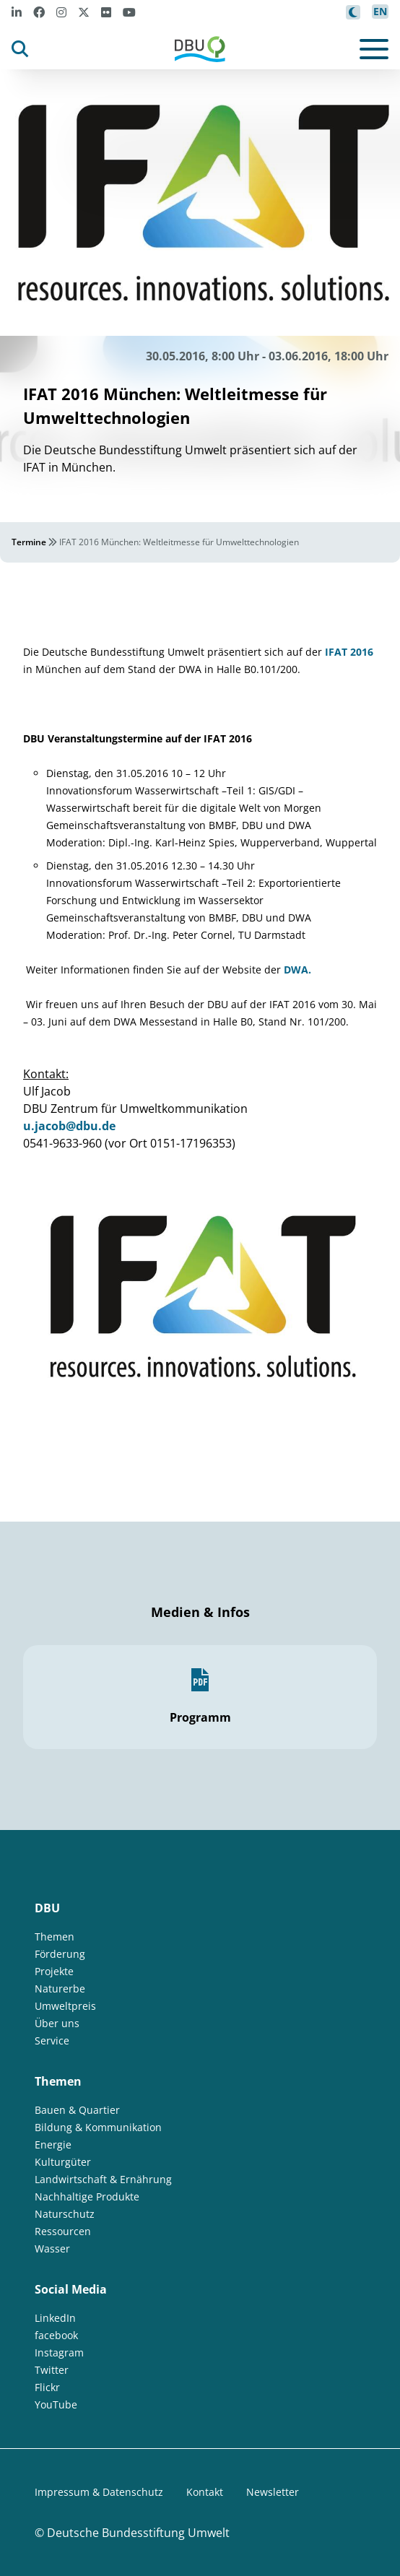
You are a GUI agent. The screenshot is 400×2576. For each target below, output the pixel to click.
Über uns (57, 2023)
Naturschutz (65, 2214)
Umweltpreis (65, 2006)
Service (52, 2040)
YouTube (56, 2404)
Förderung (60, 1954)
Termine (29, 542)
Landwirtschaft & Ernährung (103, 2179)
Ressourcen (63, 2231)
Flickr (47, 2387)
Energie (53, 2144)
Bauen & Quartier (77, 2110)
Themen (54, 1936)
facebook (56, 2335)
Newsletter (272, 2492)
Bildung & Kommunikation (98, 2127)
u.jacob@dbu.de (69, 1126)
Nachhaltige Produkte (87, 2196)
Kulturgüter (63, 2162)
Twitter (52, 2370)
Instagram (59, 2352)
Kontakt (204, 2492)
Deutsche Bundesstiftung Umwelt (138, 2533)
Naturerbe (60, 1988)
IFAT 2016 (349, 652)
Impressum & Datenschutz (99, 2492)
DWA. (297, 969)
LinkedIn (55, 2318)
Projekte (54, 1971)
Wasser (52, 2248)
